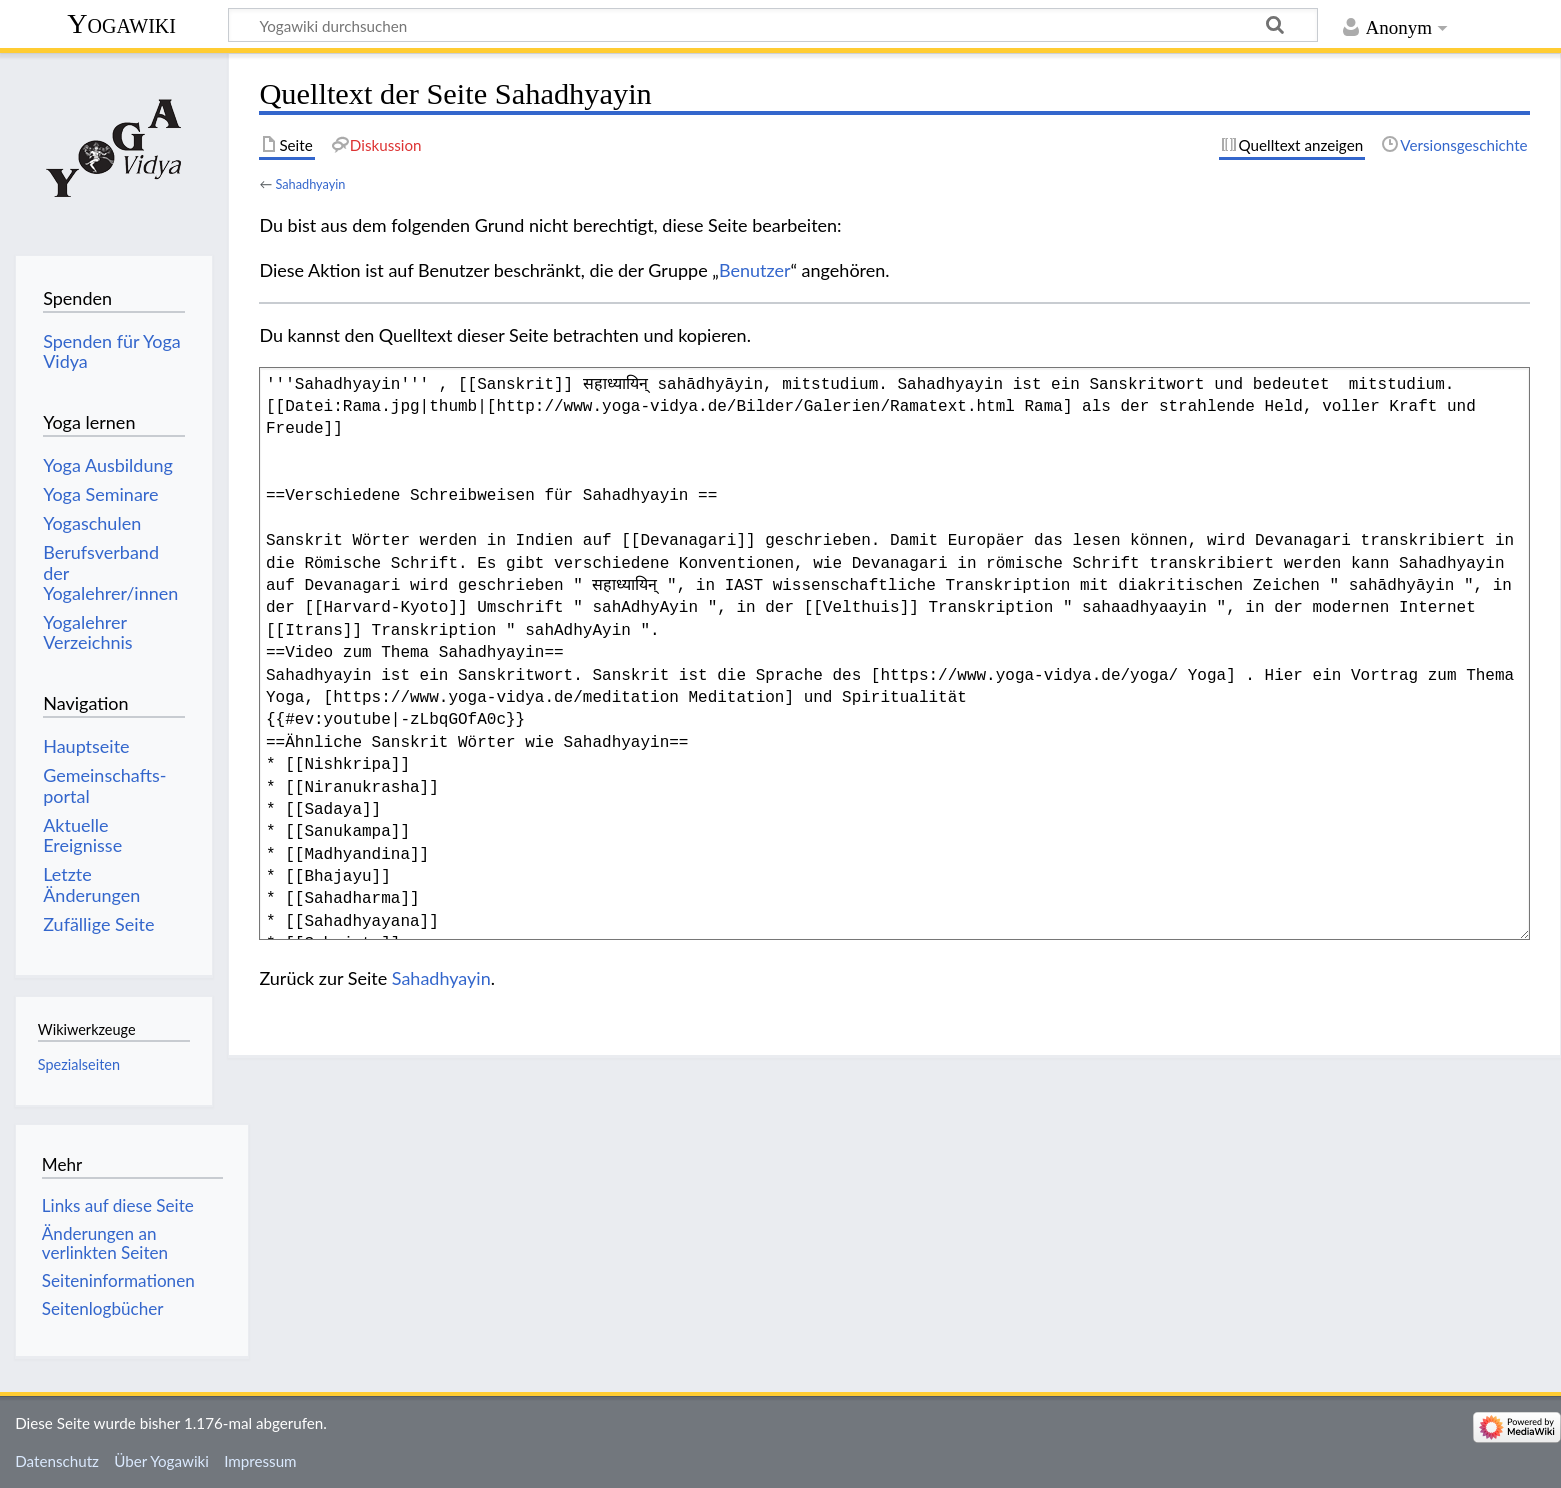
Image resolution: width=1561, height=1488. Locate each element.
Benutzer (755, 270)
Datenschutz (57, 1461)
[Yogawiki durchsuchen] (773, 25)
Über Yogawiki (161, 1461)
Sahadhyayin (310, 184)
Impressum (260, 1461)
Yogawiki (121, 23)
